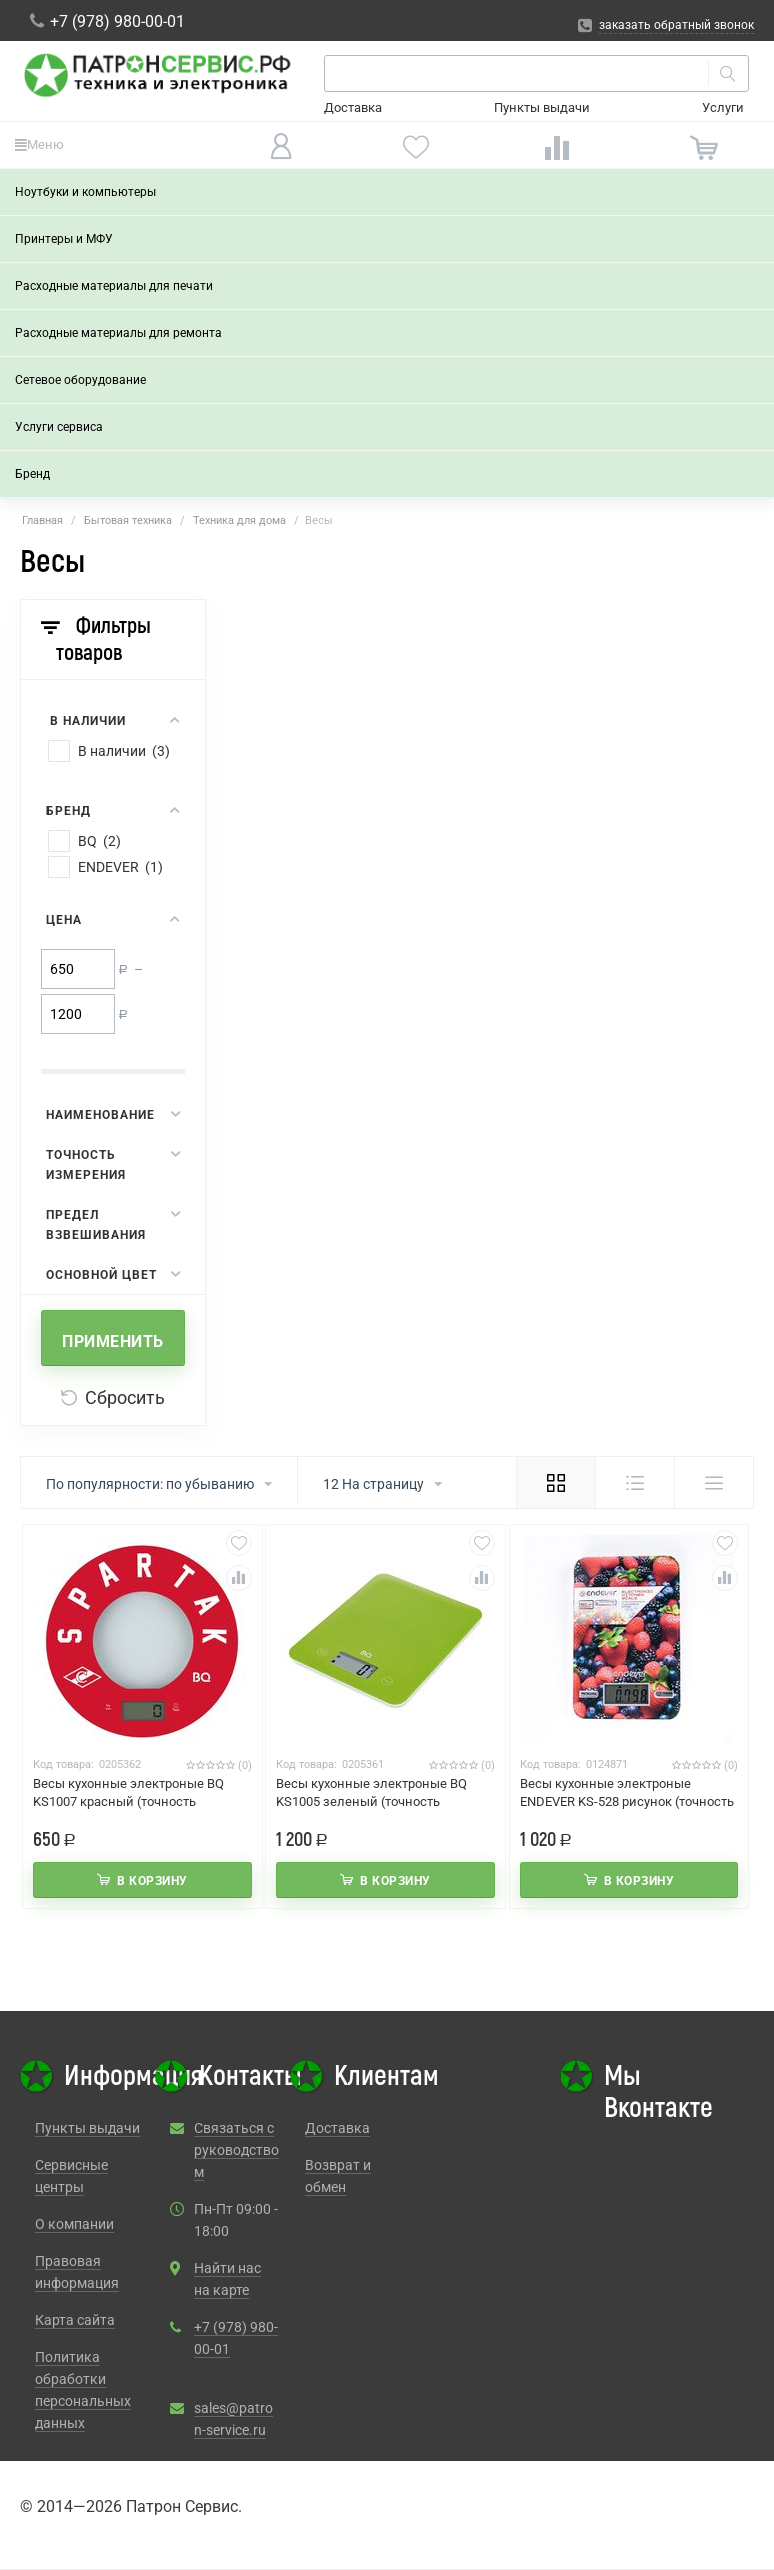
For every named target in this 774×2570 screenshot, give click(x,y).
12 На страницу (382, 1485)
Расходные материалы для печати (114, 286)
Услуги (723, 107)
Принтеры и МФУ (64, 239)
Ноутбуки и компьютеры (85, 192)
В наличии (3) (124, 751)
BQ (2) (99, 841)
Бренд (32, 474)
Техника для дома (239, 520)
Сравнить (239, 1578)
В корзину (152, 1881)
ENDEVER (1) (120, 867)
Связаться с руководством (236, 2150)
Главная (42, 520)
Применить (113, 1341)
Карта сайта (75, 2320)
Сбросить (113, 1397)
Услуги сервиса (59, 427)
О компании (74, 2224)
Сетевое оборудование (80, 380)
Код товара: (63, 1764)
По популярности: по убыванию (159, 1485)
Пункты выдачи (542, 107)
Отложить (239, 1543)
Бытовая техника (128, 520)
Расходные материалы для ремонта (118, 333)
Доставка (353, 107)
